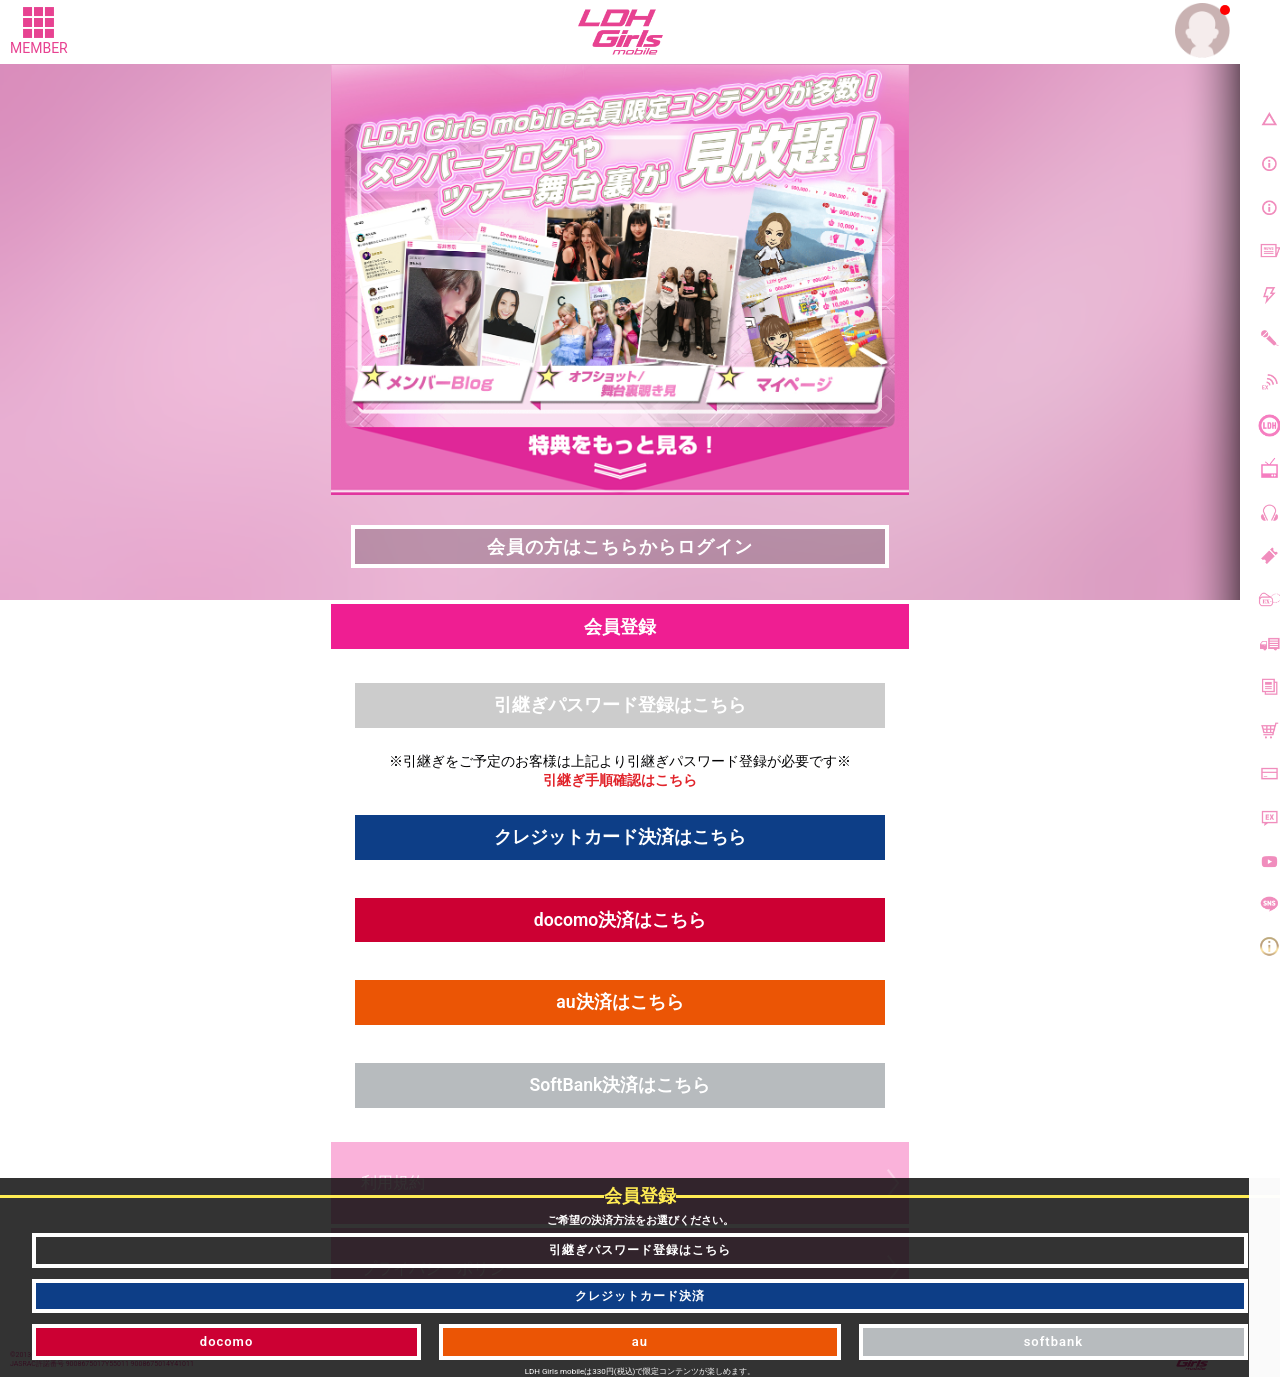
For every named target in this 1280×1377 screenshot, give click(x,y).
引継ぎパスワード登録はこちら (620, 705)
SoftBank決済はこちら (620, 1087)
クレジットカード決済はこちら (620, 837)
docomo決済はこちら (620, 921)
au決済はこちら (620, 1004)
